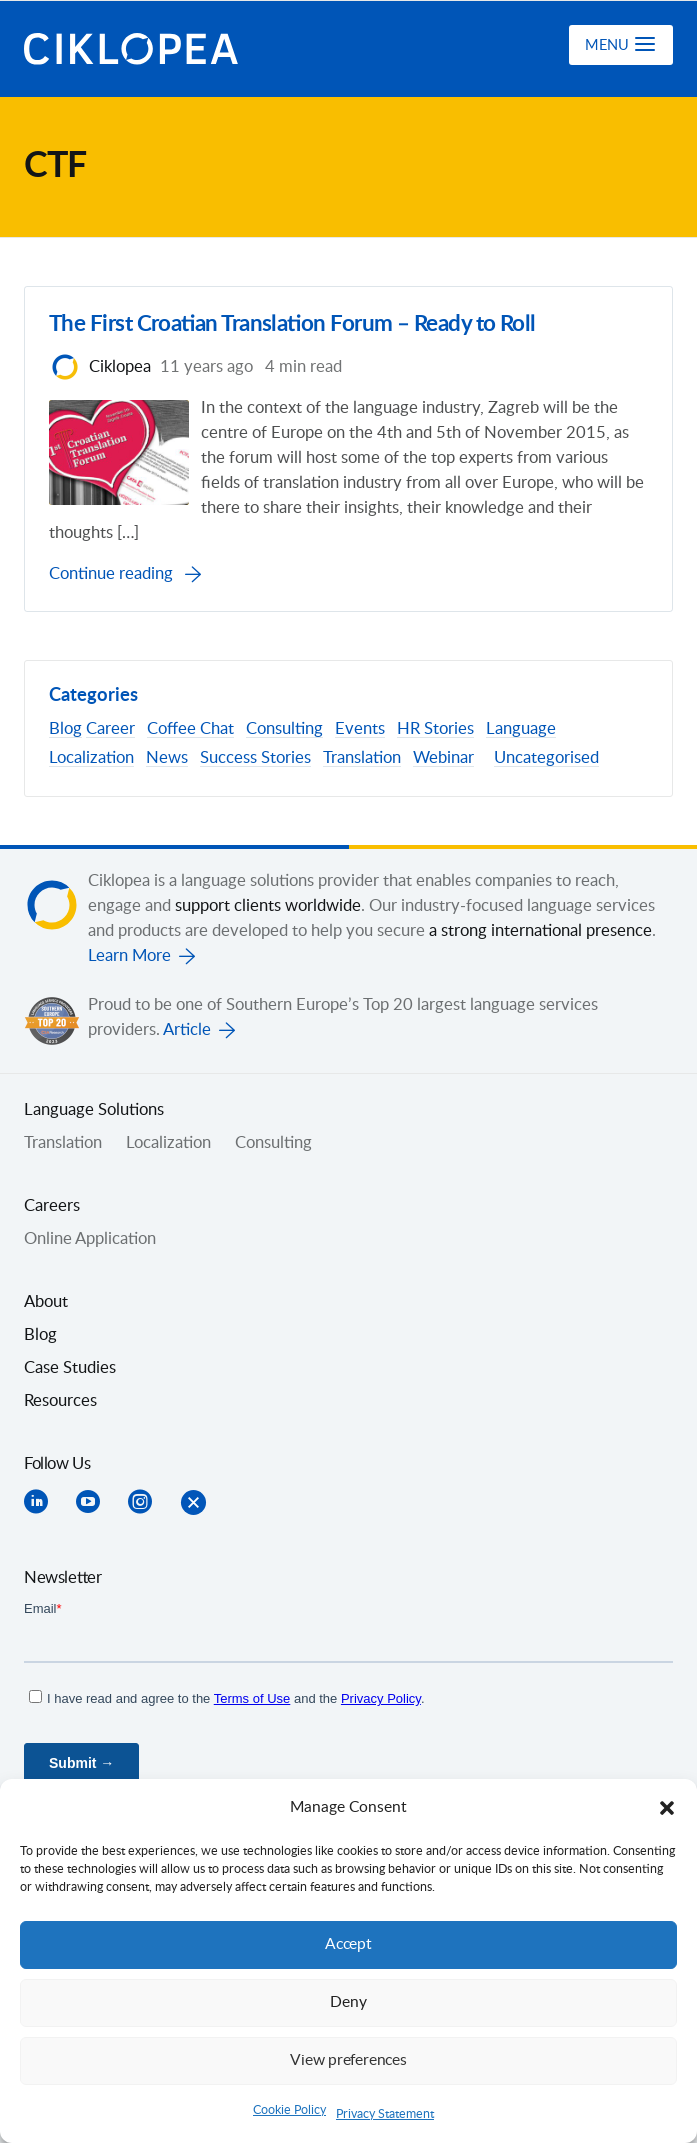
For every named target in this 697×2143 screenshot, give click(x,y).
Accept (349, 1944)
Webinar (443, 758)
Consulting (284, 730)
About (46, 1302)
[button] (667, 1808)
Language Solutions (94, 1110)
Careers (52, 1206)
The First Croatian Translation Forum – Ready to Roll (307, 325)
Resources (60, 1401)
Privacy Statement (385, 2114)
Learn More (129, 956)
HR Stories (435, 730)
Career (110, 730)
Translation (362, 758)
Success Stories (255, 758)
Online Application (90, 1239)
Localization (91, 758)
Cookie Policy (289, 2110)
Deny (349, 2002)
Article (187, 1030)
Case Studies (70, 1368)
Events (360, 730)
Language (521, 730)
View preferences (349, 2060)
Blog (65, 730)
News (167, 758)
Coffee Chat (190, 730)
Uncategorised (546, 758)
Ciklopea (131, 49)
